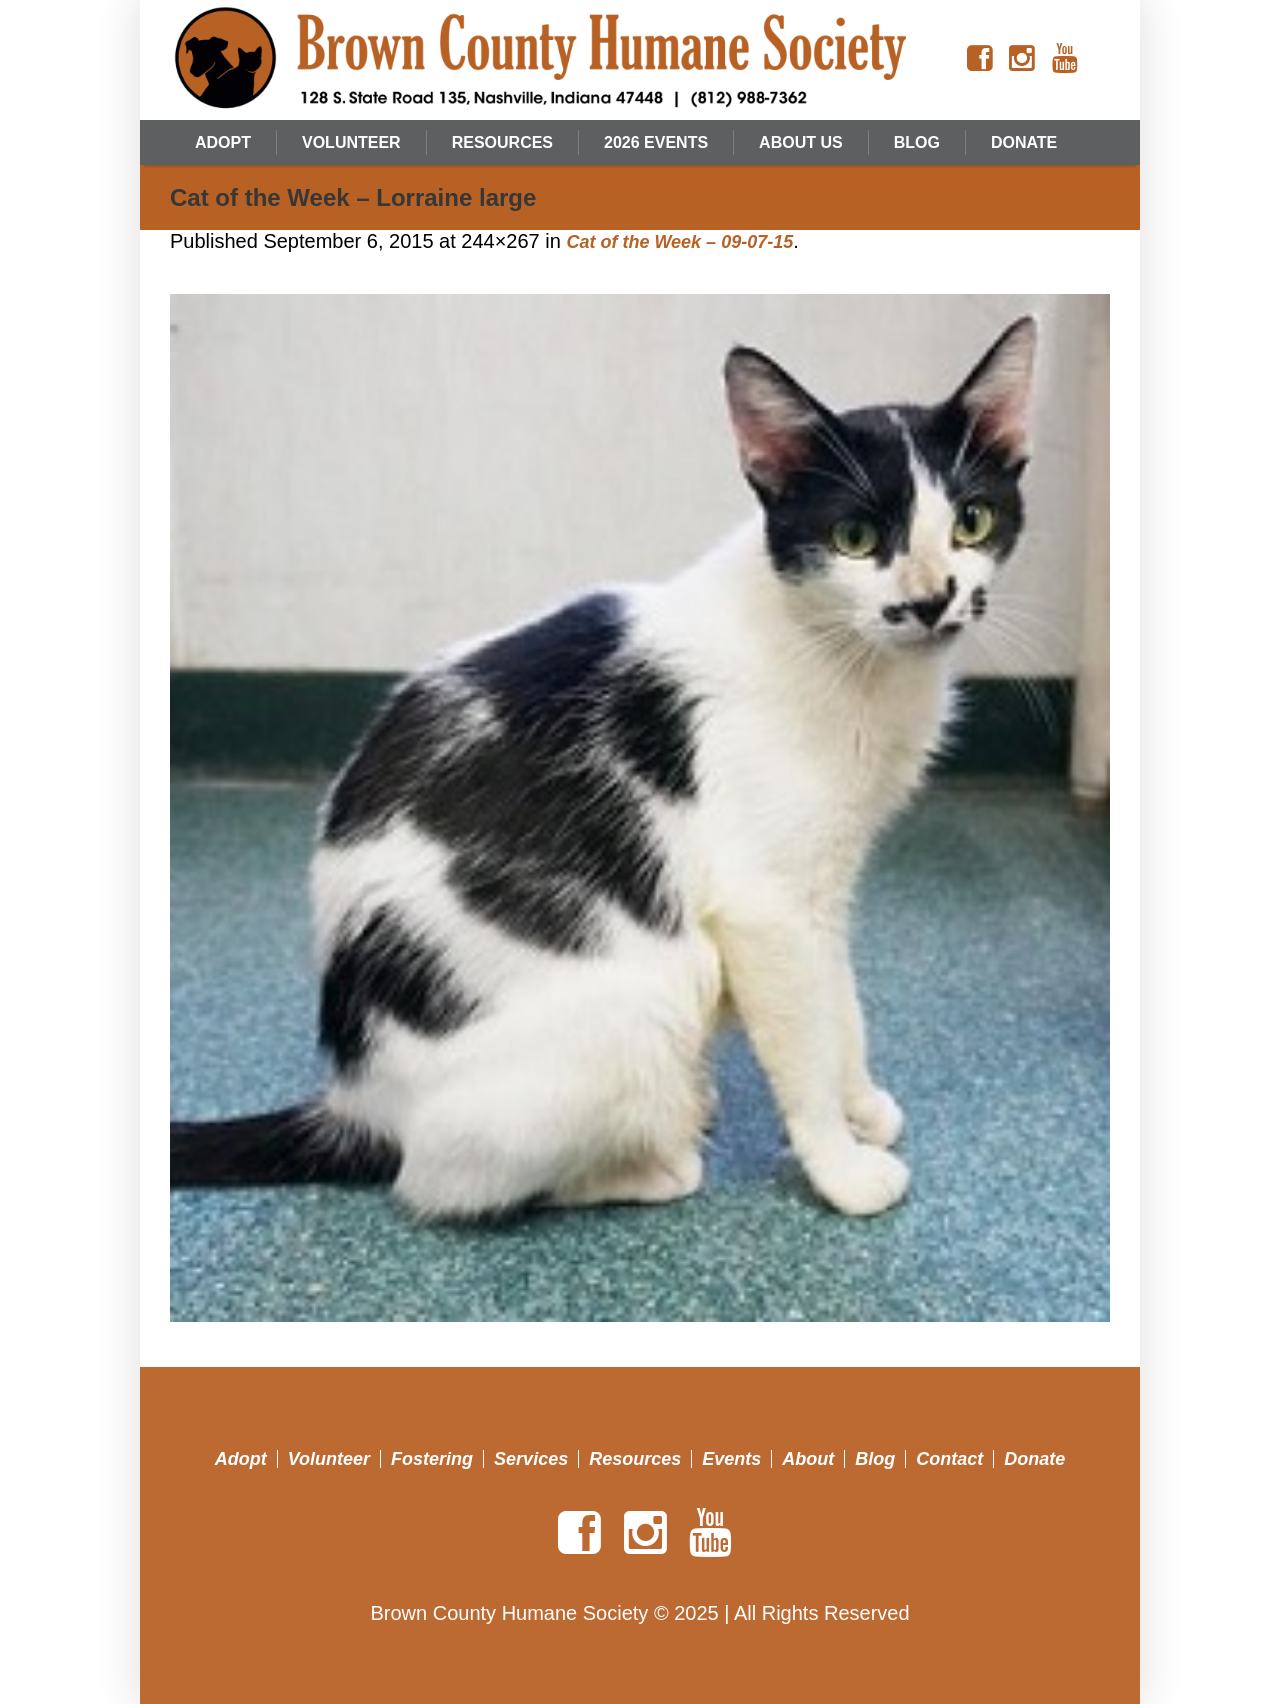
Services (531, 1459)
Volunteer (329, 1459)
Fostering (432, 1459)
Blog (875, 1459)
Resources (635, 1459)
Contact (949, 1459)
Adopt (241, 1459)
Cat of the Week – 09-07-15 (679, 242)
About (808, 1459)
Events (731, 1459)
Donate (1034, 1459)
